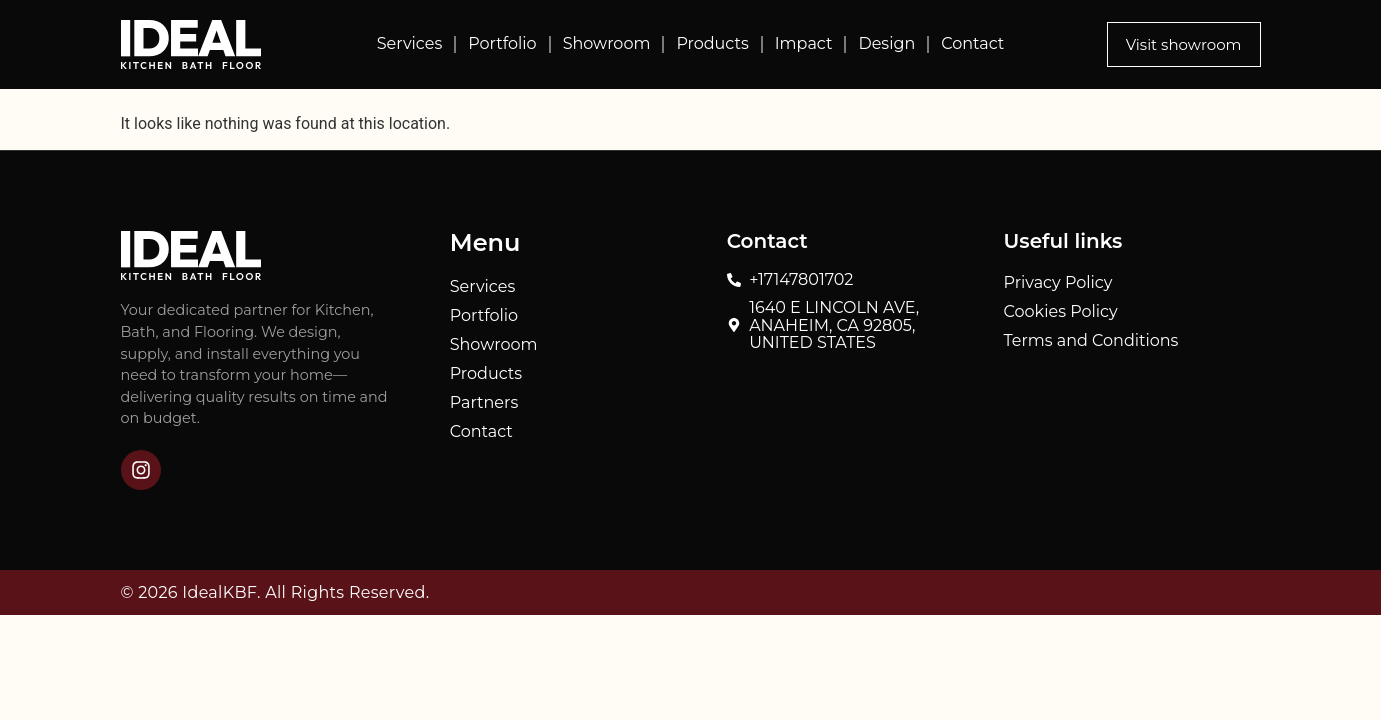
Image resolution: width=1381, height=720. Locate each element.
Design (886, 43)
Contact (972, 43)
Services (409, 43)
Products (712, 43)
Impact (804, 43)
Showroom (607, 43)
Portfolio (502, 43)
